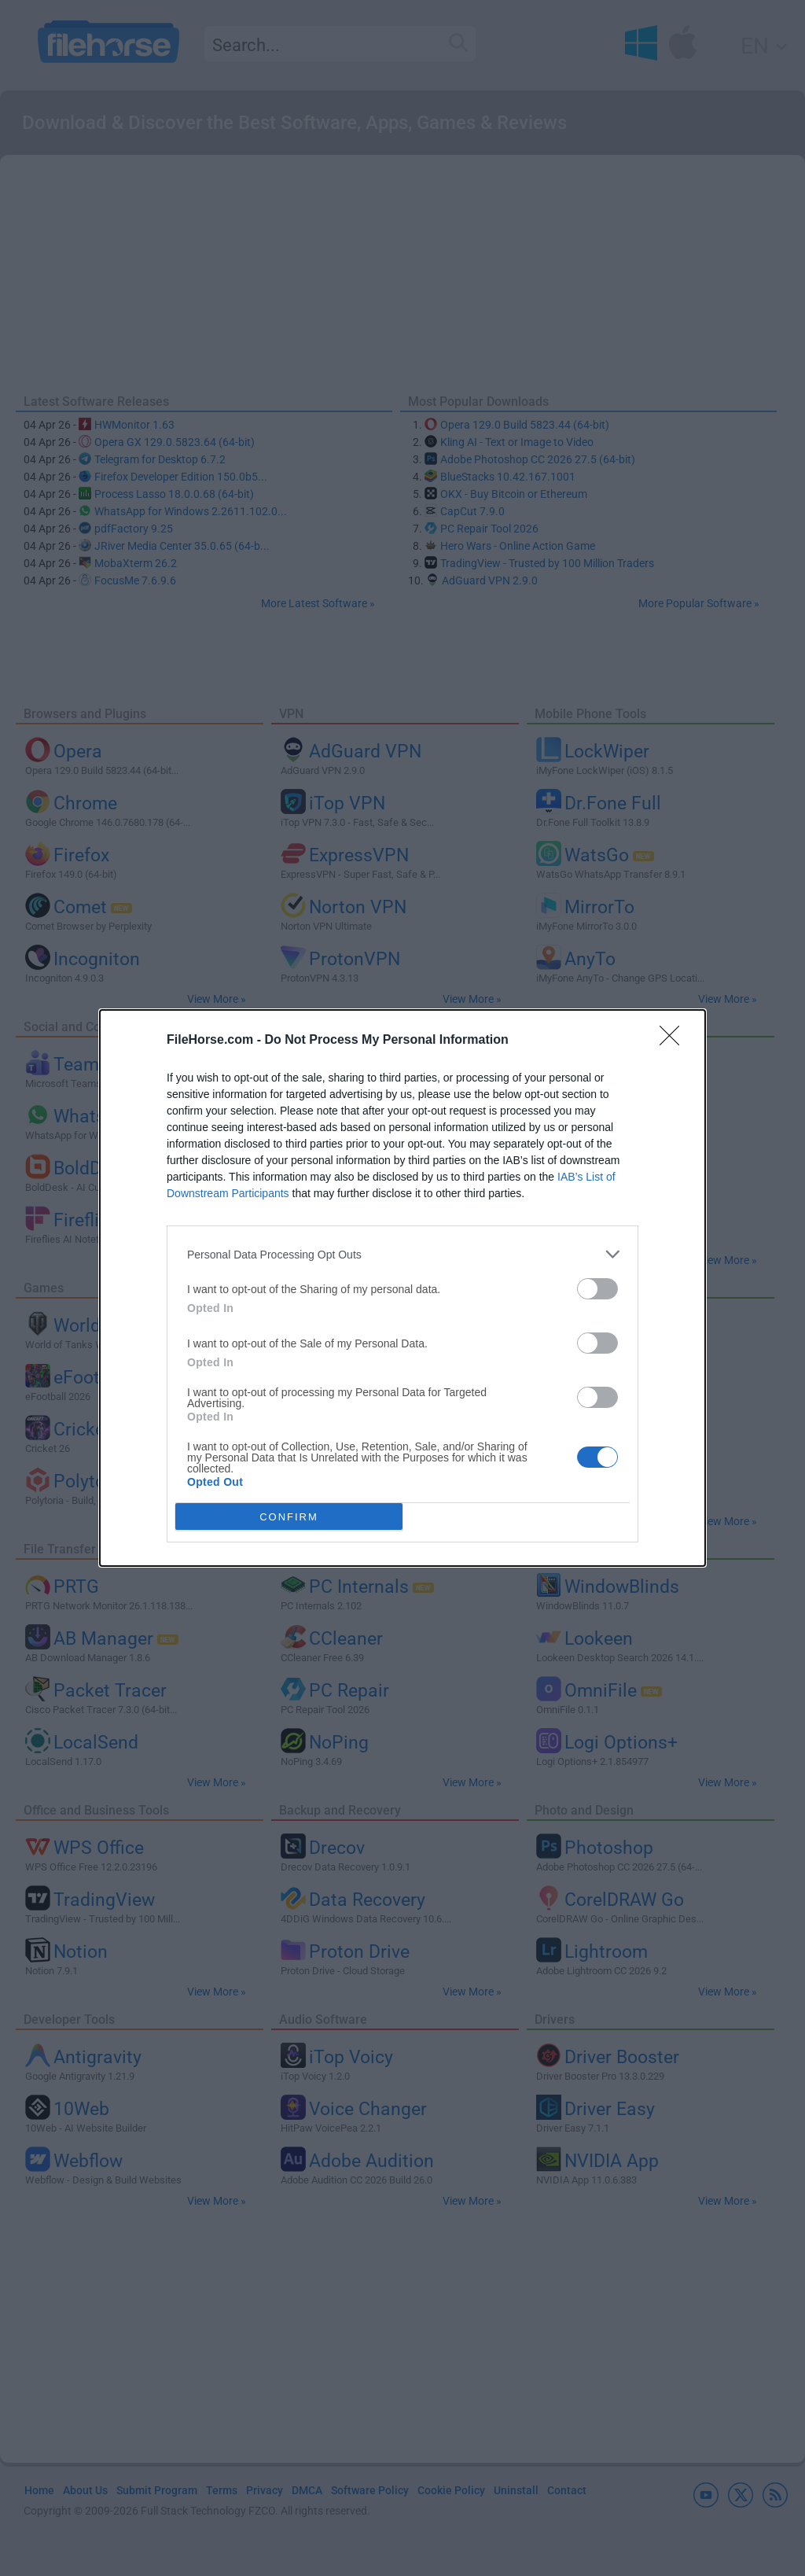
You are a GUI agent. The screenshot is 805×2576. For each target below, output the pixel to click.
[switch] (597, 1288)
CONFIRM (288, 1517)
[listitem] (402, 1254)
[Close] (674, 1041)
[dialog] (402, 1288)
